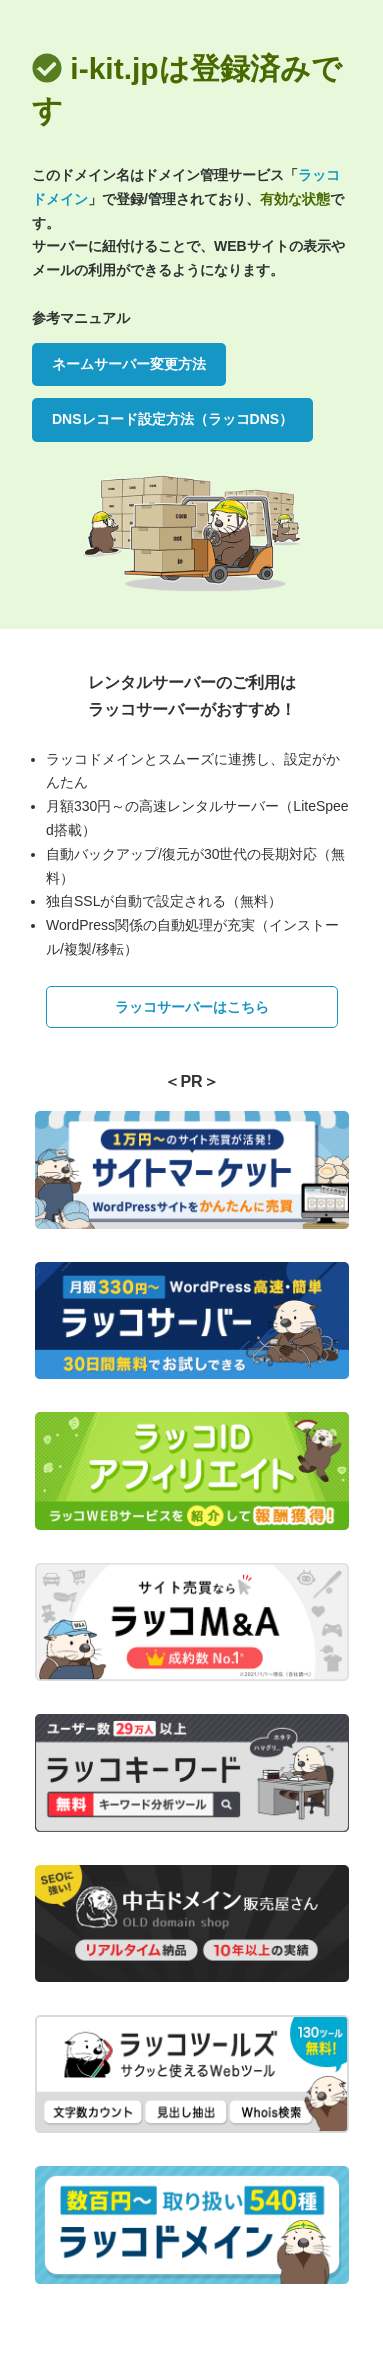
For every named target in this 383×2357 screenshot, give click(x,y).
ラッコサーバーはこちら (192, 1007)
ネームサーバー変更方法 (129, 364)
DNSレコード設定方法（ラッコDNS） (172, 419)
